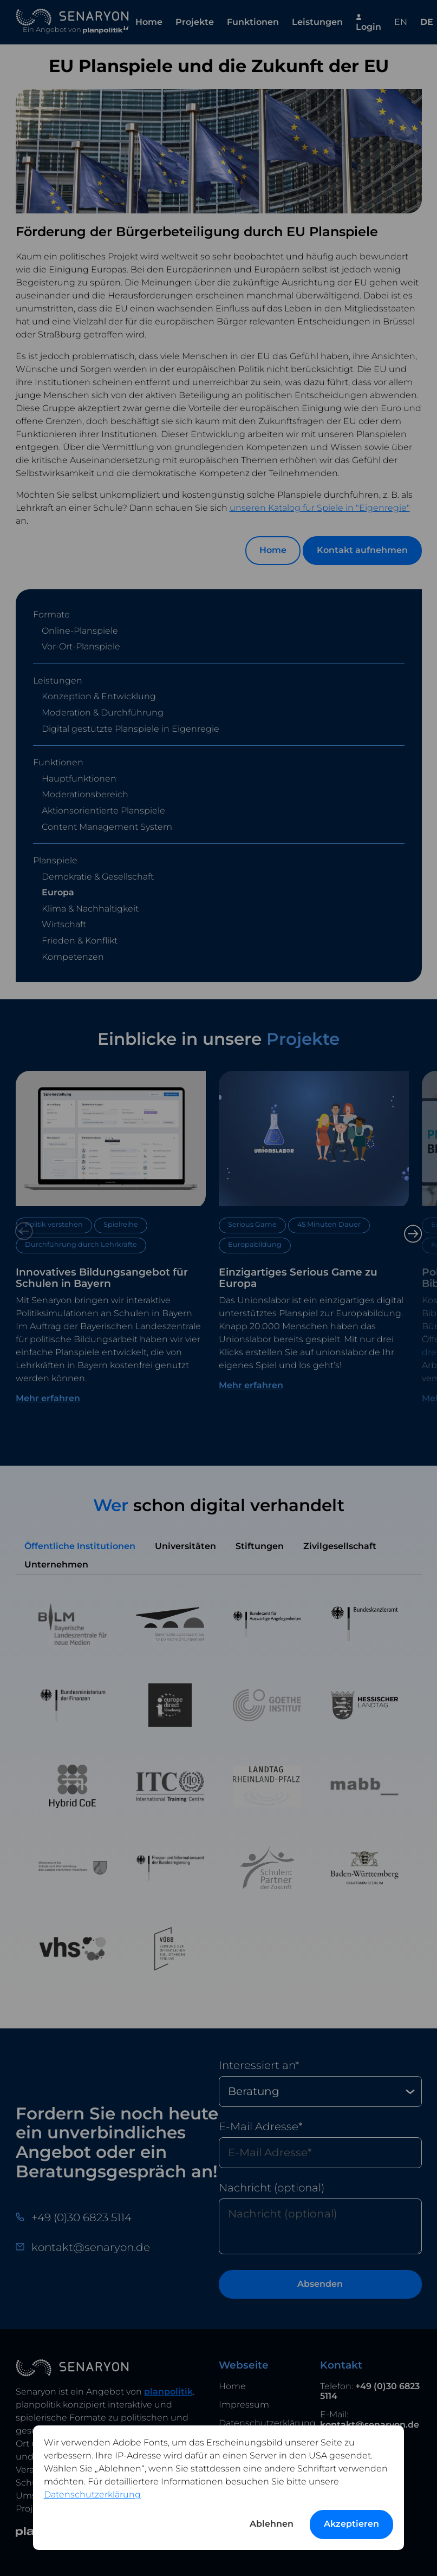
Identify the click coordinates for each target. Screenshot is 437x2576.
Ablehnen (271, 2524)
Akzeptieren (351, 2524)
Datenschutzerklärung (92, 2494)
